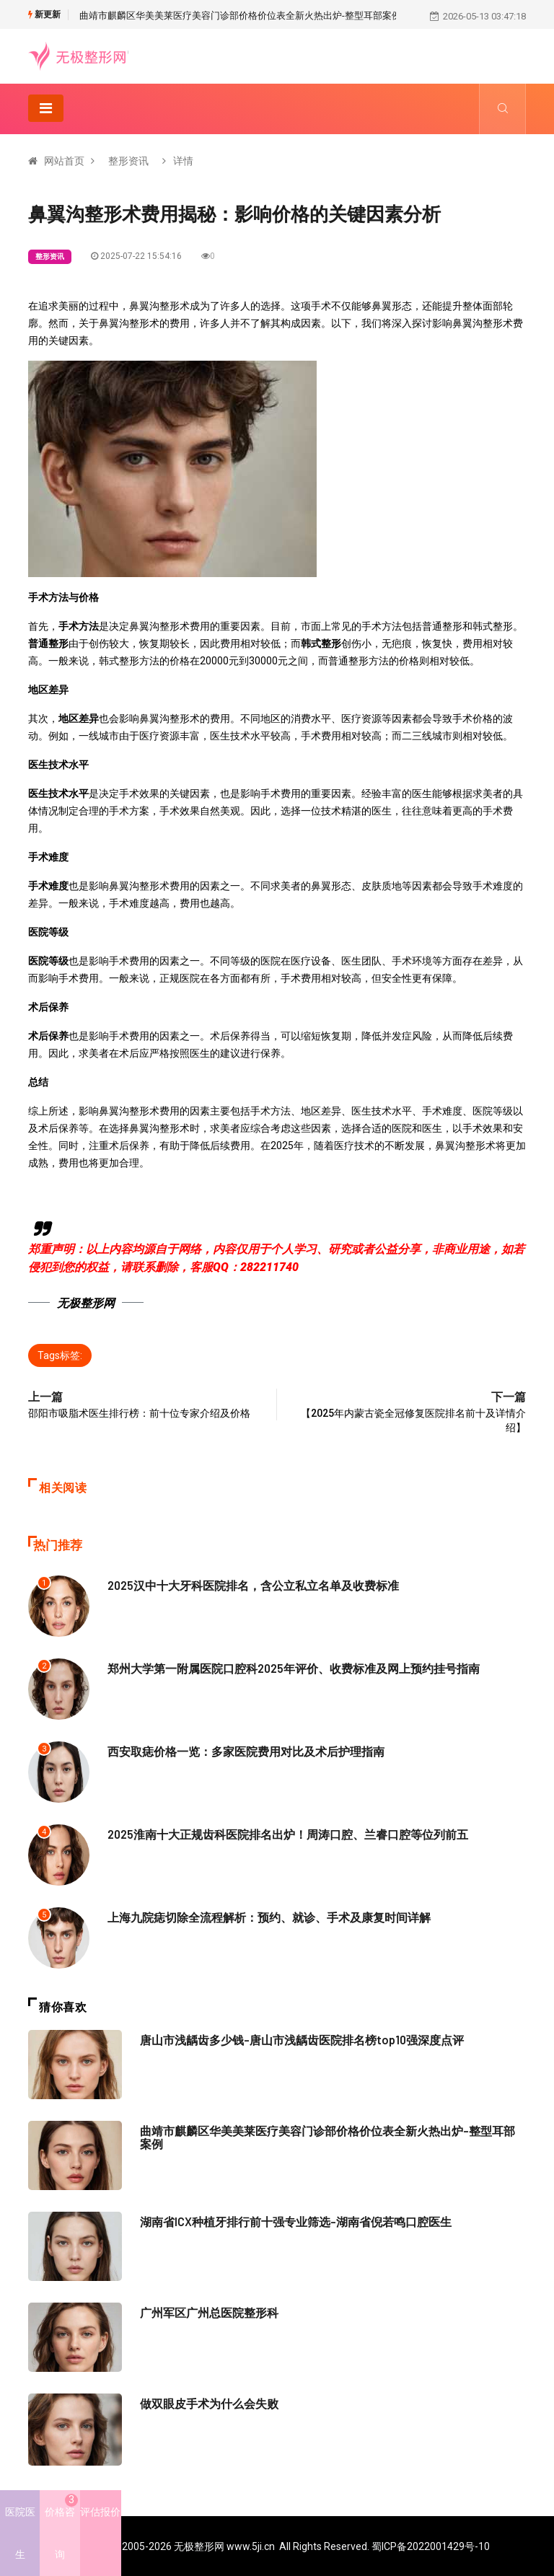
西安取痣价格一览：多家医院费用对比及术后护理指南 (237, 1750)
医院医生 (20, 2533)
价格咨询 (61, 2527)
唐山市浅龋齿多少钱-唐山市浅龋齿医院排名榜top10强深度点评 (292, 2038)
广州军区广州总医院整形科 (205, 2311)
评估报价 (100, 2512)
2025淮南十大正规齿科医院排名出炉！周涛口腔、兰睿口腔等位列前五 (276, 1833)
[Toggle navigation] (45, 107)
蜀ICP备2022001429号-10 (430, 2545)
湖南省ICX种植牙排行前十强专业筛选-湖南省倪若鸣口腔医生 (286, 2220)
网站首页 (64, 160)
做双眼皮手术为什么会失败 (205, 2402)
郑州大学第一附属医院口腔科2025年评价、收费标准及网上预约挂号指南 (281, 1667)
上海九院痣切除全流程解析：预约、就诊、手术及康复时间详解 (258, 1915)
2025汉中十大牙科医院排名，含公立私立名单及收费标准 (243, 1584)
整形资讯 (128, 160)
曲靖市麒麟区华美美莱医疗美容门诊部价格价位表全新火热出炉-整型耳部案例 (240, 15)
